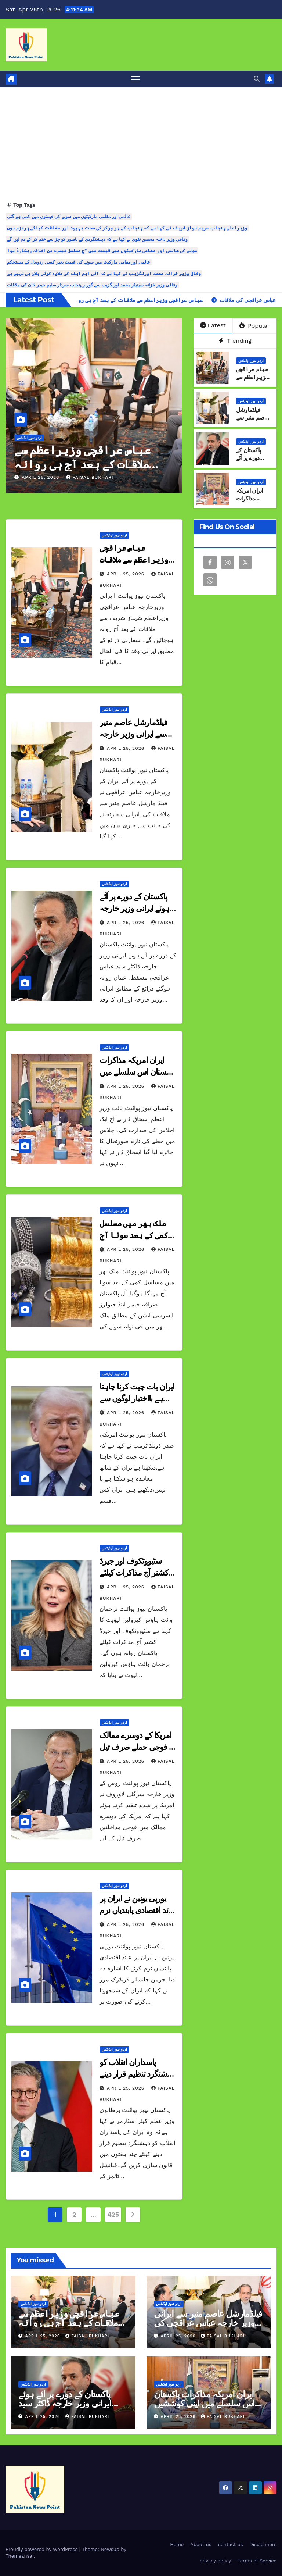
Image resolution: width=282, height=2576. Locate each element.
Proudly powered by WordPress (42, 2549)
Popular (254, 325)
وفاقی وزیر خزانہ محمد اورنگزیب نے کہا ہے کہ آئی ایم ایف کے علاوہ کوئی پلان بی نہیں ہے (104, 273)
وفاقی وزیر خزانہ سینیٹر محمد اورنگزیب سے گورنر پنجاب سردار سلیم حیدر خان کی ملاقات (92, 285)
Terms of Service (257, 2560)
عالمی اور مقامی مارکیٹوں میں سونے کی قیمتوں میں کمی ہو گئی (68, 217)
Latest (212, 325)
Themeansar (20, 2556)
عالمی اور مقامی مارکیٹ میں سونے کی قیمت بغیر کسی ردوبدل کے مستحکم (78, 262)
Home (177, 2545)
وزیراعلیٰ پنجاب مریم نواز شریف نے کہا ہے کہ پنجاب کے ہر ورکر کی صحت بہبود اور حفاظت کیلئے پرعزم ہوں (127, 228)
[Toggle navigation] (135, 79)
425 (113, 2215)
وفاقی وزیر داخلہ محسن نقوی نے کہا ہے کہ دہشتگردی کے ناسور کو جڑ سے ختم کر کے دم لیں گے (97, 239)
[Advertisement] (141, 144)
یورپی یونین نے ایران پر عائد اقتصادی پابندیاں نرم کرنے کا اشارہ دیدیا (137, 1910)
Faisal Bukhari (89, 477)
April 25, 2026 (41, 477)
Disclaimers (263, 2545)
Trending (235, 340)
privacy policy (215, 2560)
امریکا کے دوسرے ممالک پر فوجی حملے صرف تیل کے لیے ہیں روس (137, 1747)
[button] (257, 78)
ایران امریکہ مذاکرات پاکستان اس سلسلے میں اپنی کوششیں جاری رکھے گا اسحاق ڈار (204, 2403)
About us (200, 2545)
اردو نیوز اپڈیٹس (29, 438)
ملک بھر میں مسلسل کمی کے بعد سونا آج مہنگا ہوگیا (134, 1235)
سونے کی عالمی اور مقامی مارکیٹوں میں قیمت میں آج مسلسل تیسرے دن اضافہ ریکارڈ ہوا (102, 251)
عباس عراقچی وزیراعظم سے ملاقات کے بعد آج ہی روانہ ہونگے (82, 464)
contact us (230, 2545)
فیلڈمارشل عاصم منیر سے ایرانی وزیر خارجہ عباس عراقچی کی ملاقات (208, 2323)
